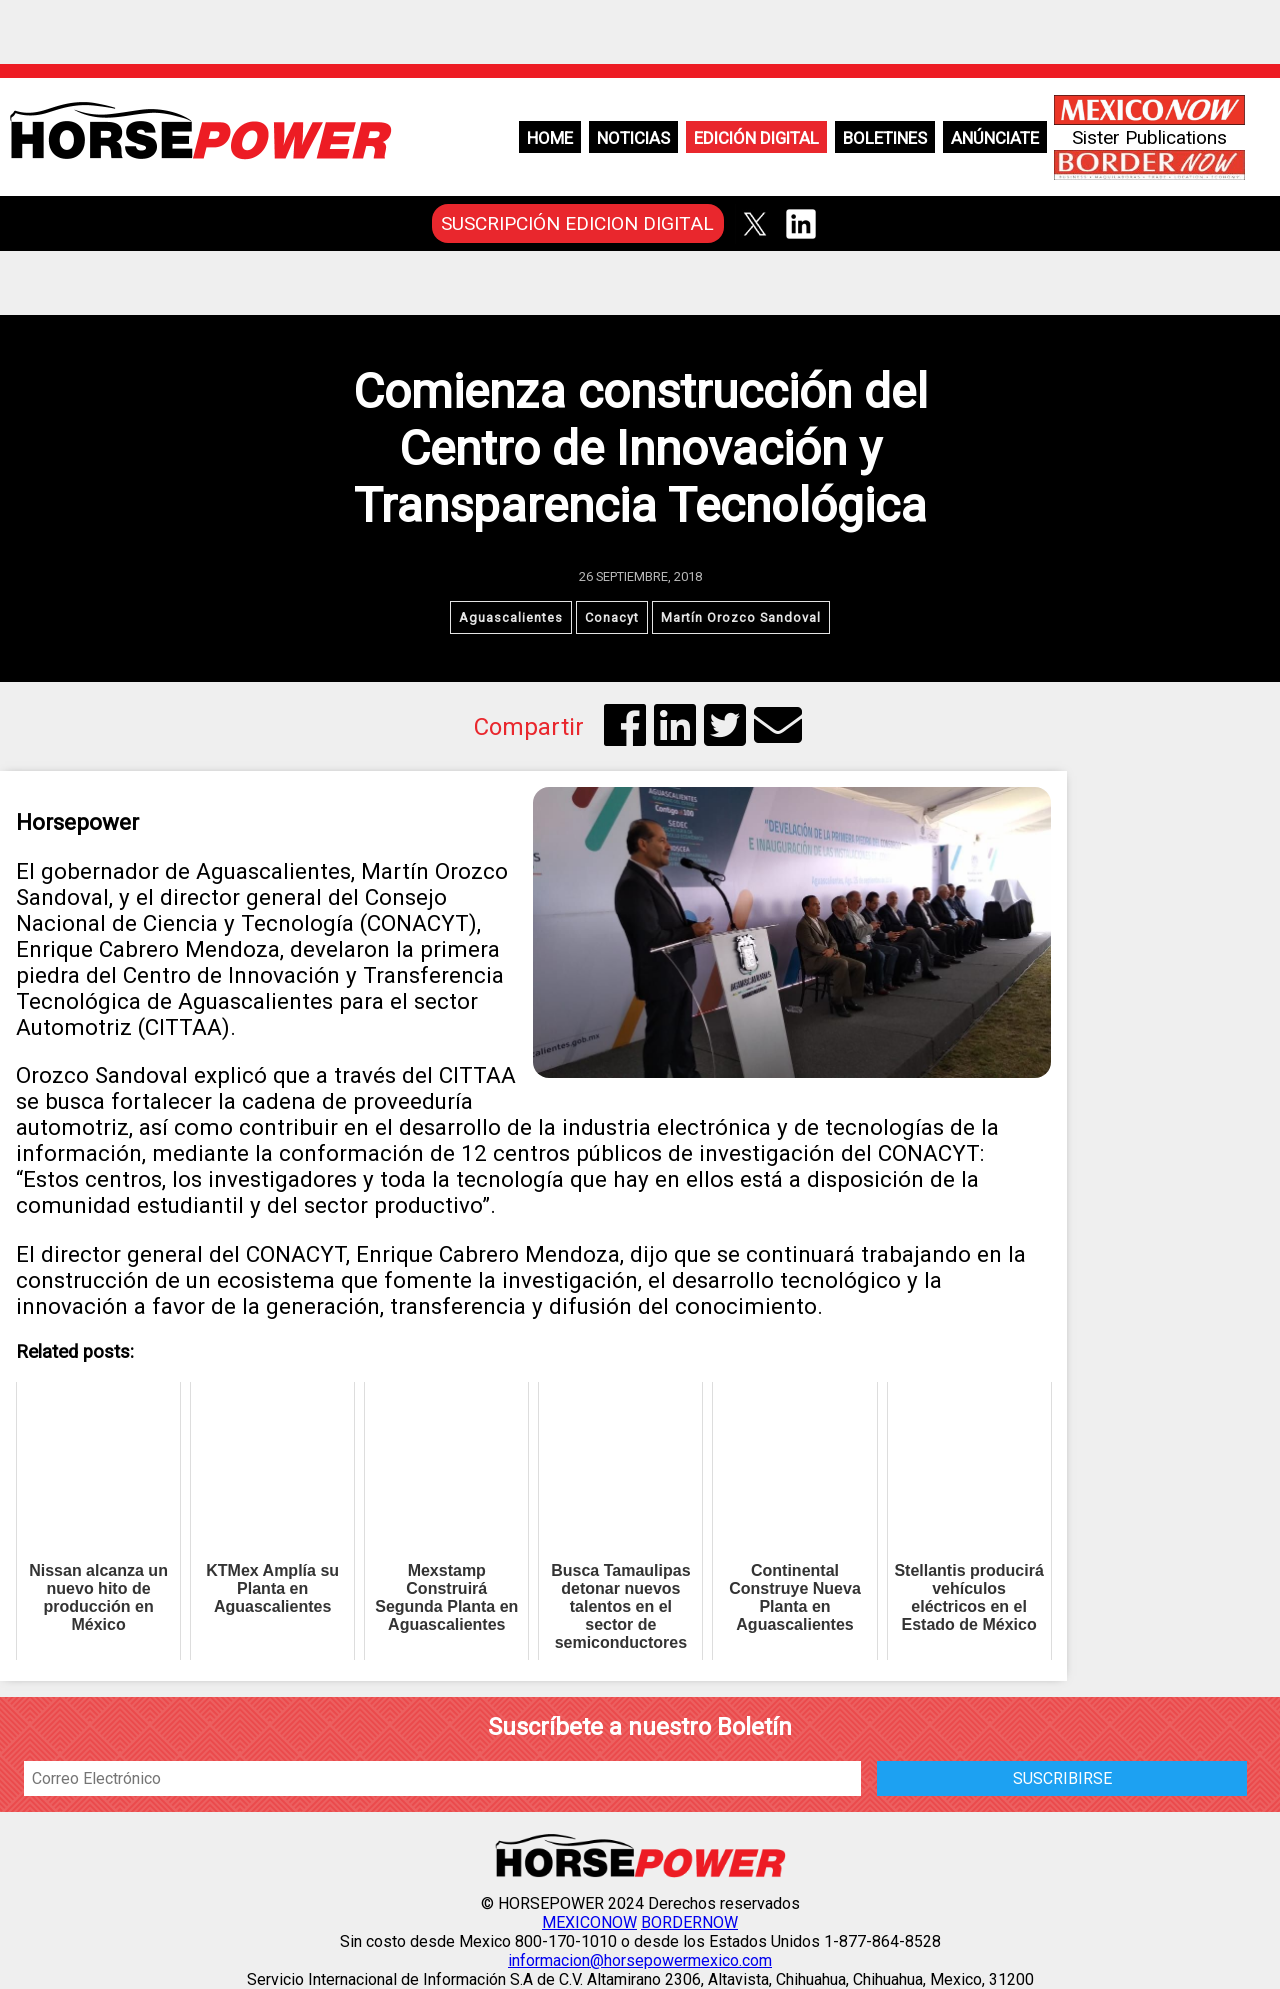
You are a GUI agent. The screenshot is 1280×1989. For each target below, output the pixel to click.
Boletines (885, 138)
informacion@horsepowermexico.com (640, 1960)
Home (550, 138)
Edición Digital (756, 138)
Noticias (633, 138)
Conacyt (612, 617)
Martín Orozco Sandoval (741, 617)
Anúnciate (995, 138)
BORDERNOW (689, 1922)
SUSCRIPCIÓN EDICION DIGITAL (577, 223)
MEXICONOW (589, 1922)
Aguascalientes (511, 617)
